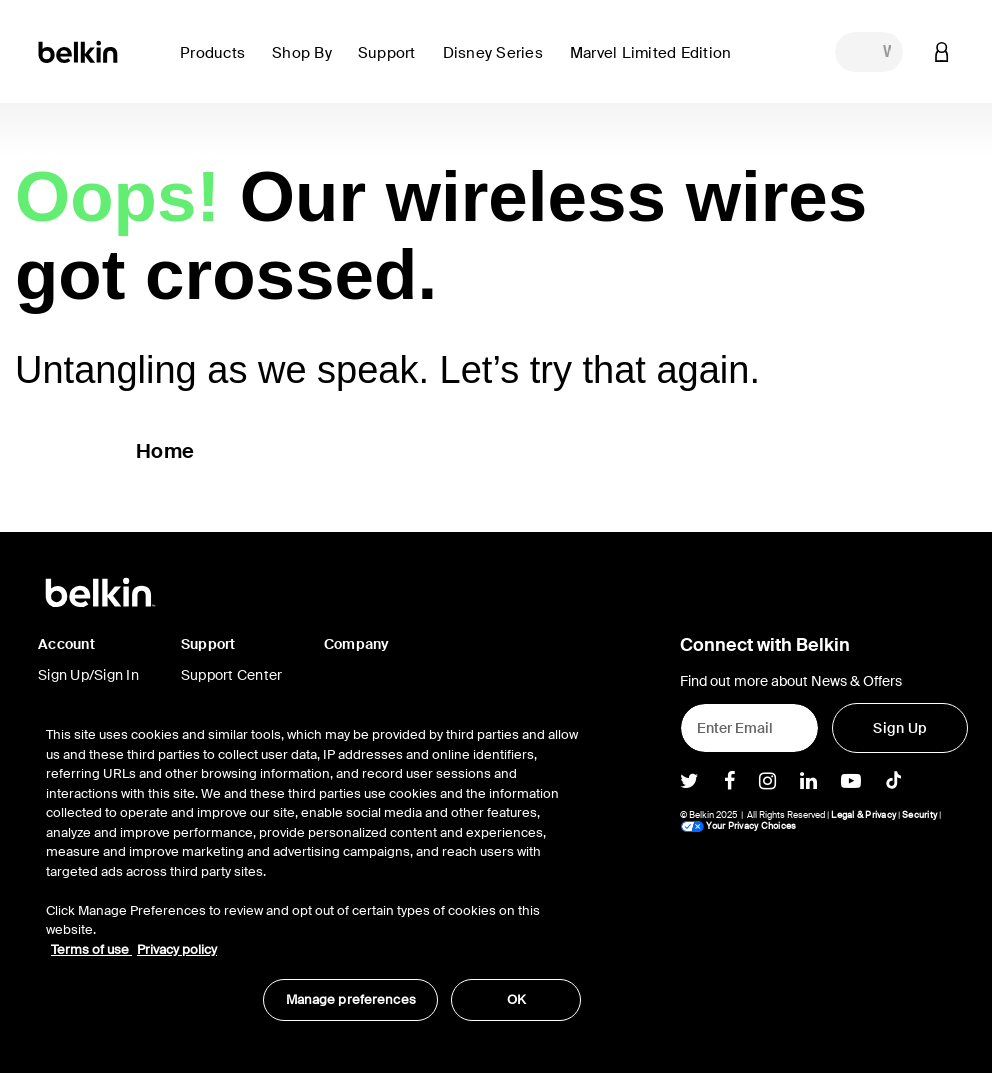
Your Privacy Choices (738, 826)
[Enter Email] (749, 728)
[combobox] (869, 52)
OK (516, 999)
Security (919, 815)
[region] (313, 863)
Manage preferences (351, 999)
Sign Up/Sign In (88, 675)
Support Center (232, 675)
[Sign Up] (900, 728)
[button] (218, 64)
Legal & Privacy (863, 815)
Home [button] (165, 451)
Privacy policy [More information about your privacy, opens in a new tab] (177, 949)
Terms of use (91, 949)
